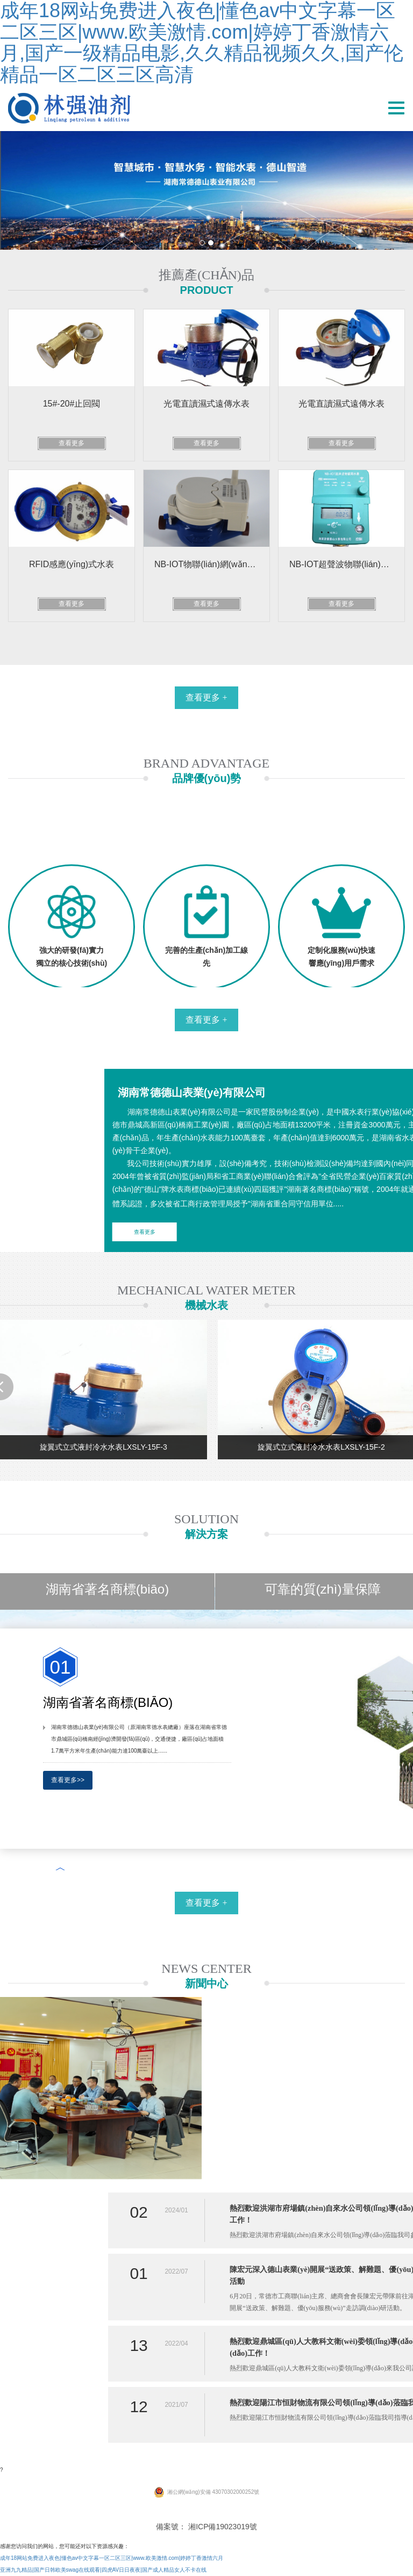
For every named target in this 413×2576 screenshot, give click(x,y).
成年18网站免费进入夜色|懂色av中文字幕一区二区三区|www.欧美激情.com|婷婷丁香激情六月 (111, 2558)
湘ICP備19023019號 (222, 2526)
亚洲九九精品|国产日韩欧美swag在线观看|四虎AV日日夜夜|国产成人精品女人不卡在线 (103, 2570)
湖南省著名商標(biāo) (107, 1589)
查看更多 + (206, 697)
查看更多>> (67, 1780)
